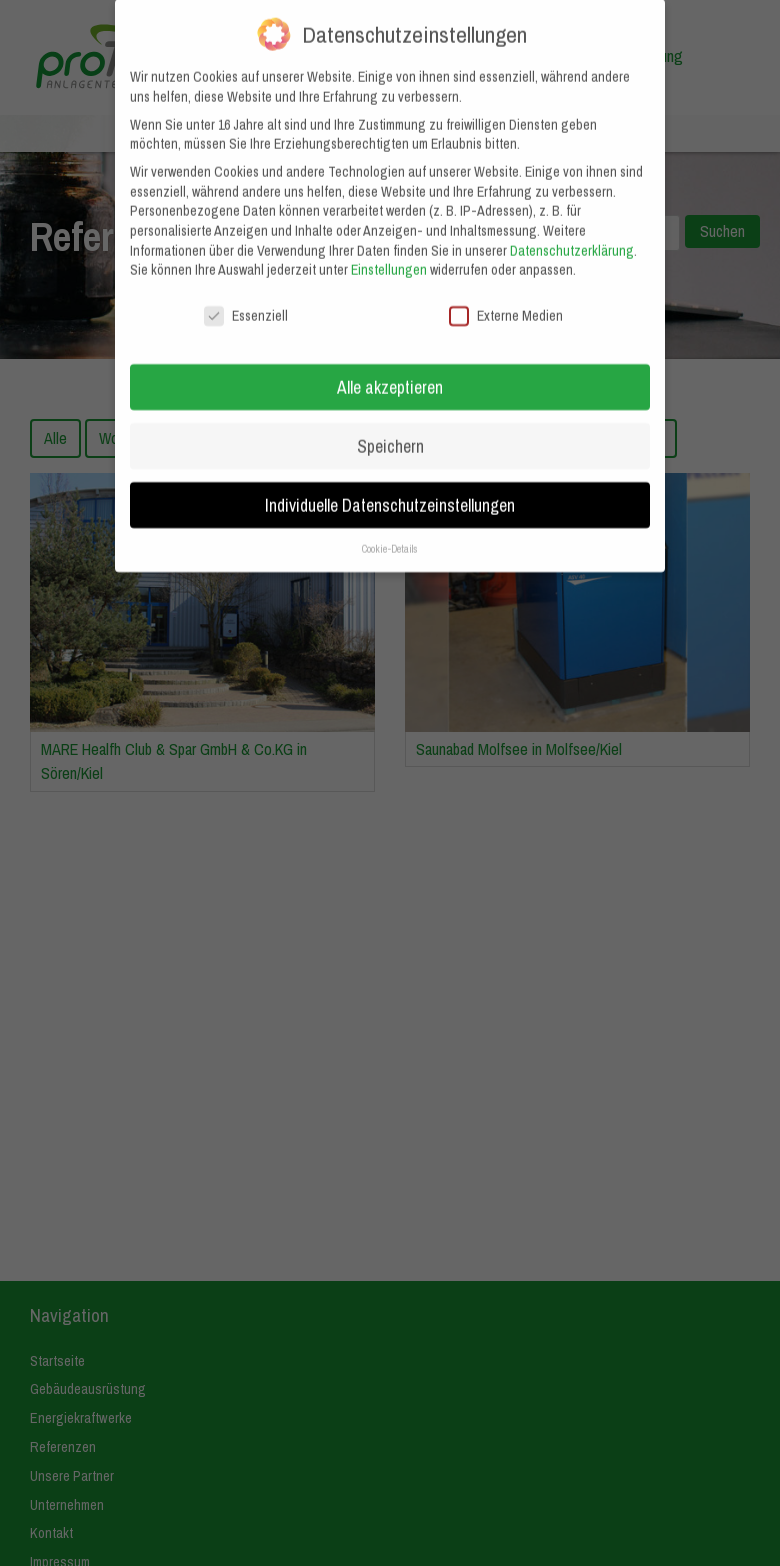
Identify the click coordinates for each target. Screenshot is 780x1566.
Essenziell (246, 297)
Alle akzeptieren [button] (390, 367)
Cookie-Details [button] (390, 529)
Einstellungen (389, 251)
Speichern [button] (390, 426)
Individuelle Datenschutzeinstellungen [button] (390, 485)
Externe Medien (506, 297)
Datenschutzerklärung (572, 231)
